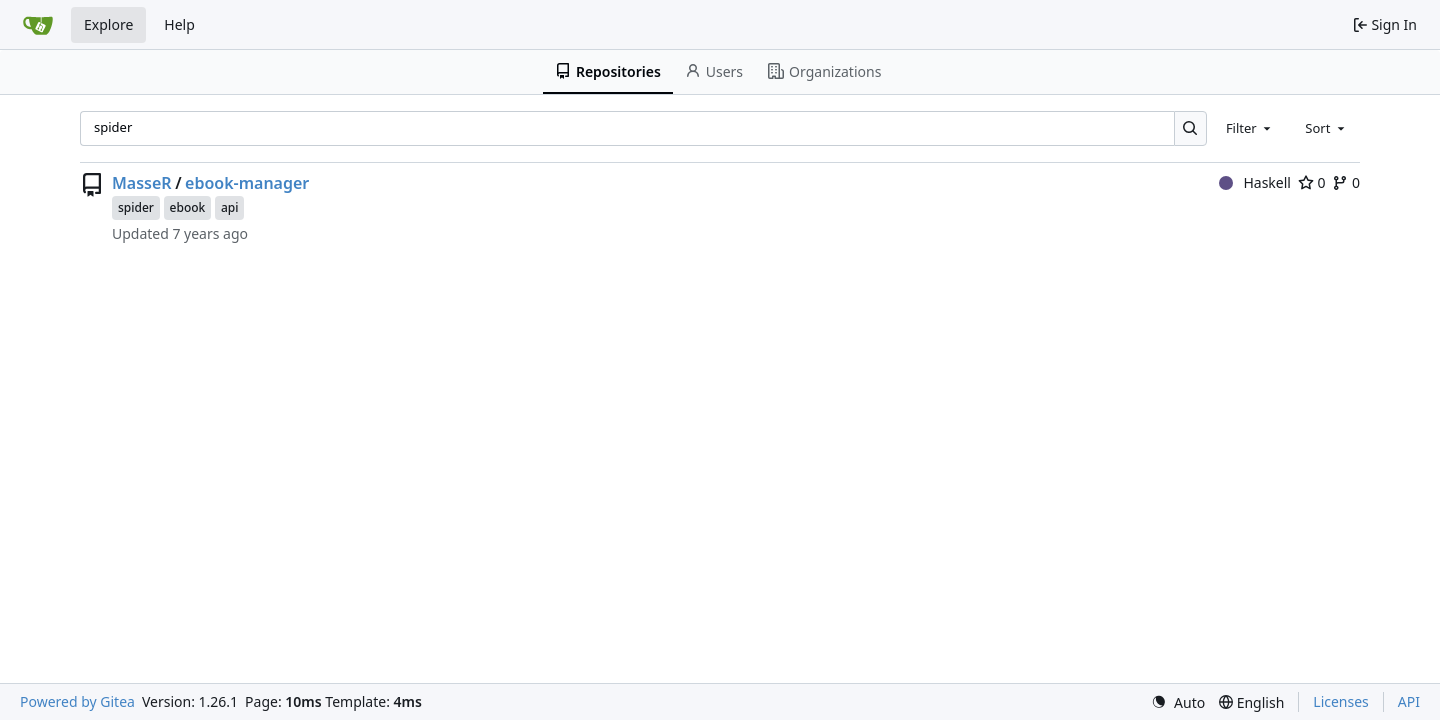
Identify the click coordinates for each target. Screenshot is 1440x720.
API (1409, 701)
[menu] (1178, 702)
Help (179, 24)
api (230, 207)
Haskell (1255, 182)
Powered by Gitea (77, 701)
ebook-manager (247, 183)
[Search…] (1190, 128)
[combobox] (1250, 128)
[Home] (38, 25)
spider (136, 207)
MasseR (142, 183)
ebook (188, 207)
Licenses (1341, 701)
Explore (108, 24)
